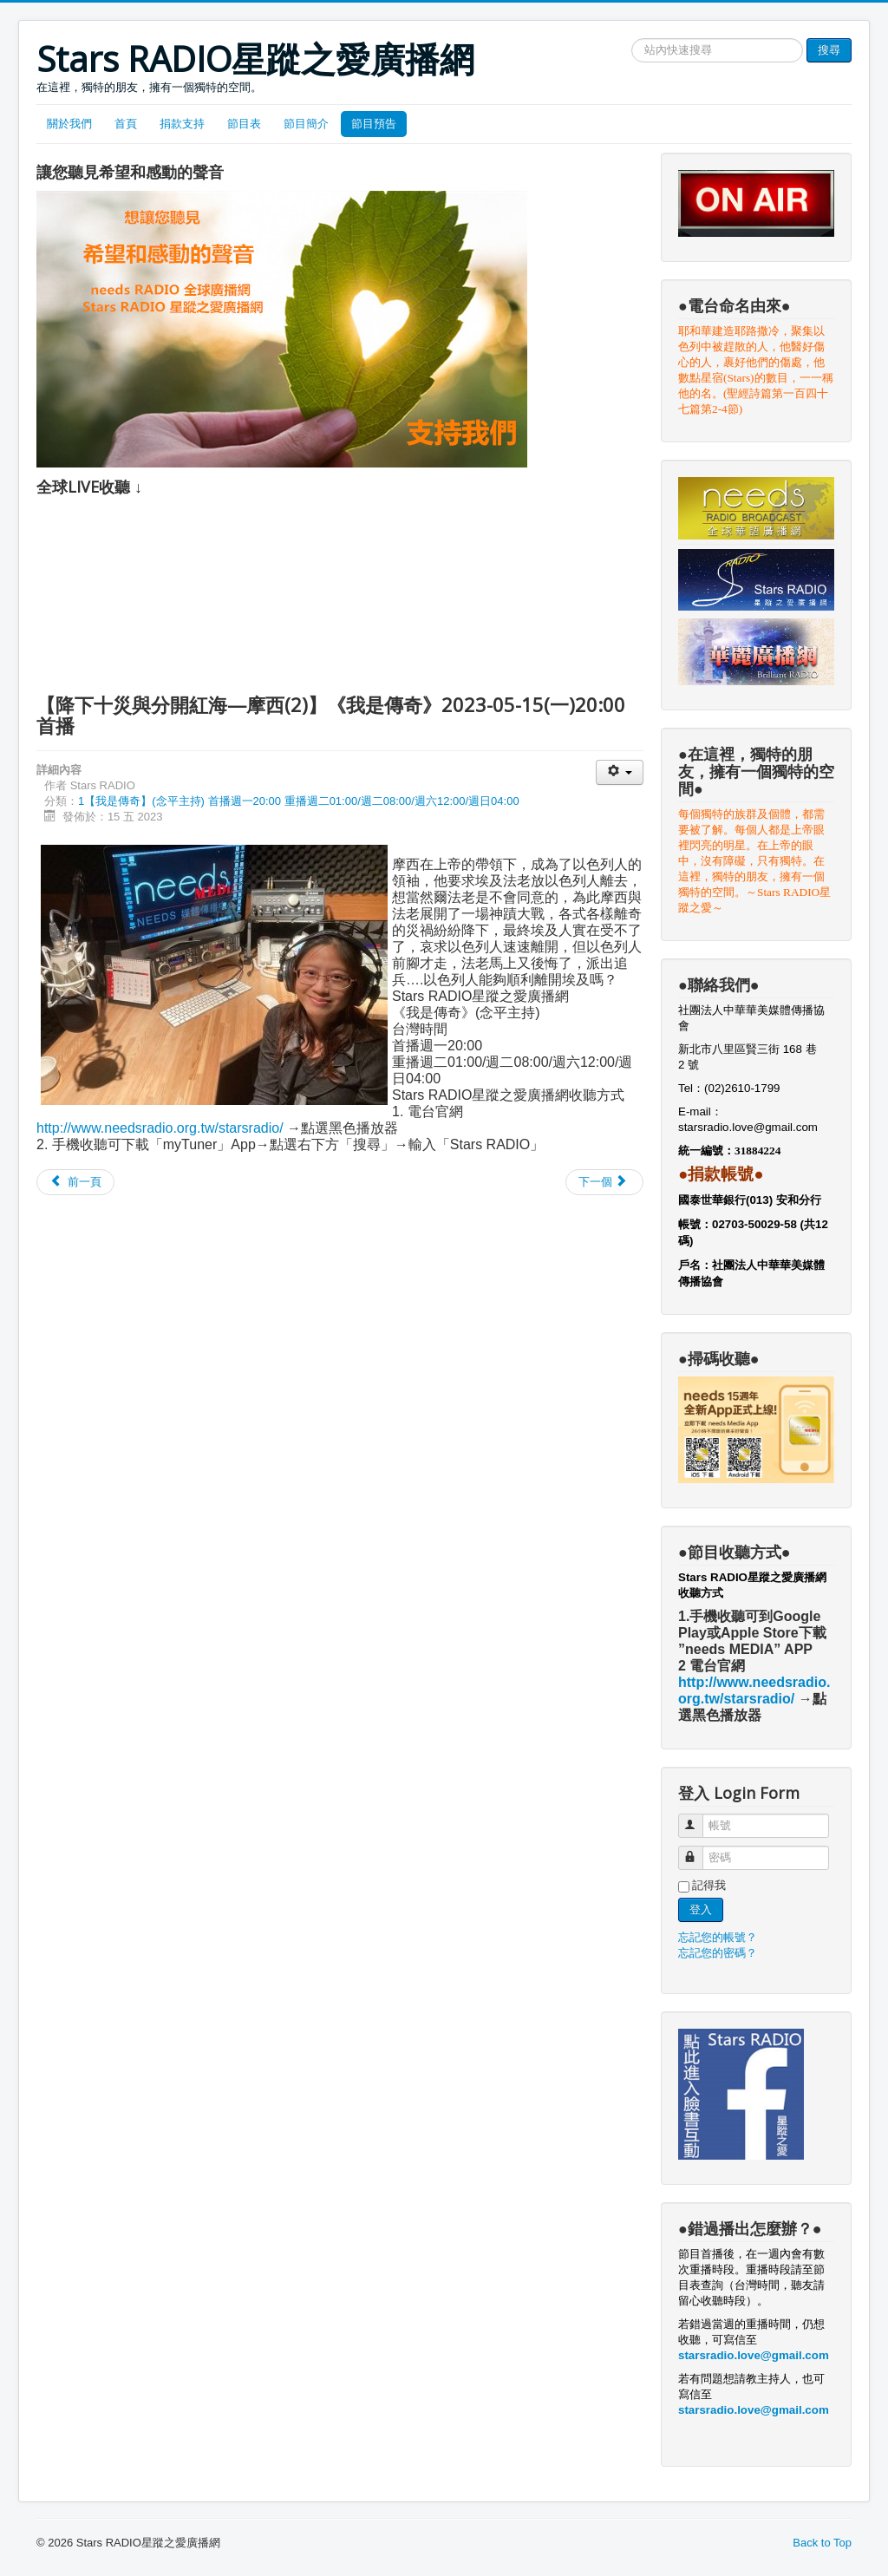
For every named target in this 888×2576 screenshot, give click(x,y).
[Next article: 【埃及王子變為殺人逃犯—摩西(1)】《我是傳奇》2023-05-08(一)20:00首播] (604, 1182)
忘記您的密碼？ (717, 1952)
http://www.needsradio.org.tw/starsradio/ (160, 1128)
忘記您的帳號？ (717, 1937)
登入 (700, 1909)
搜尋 (829, 49)
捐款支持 (182, 123)
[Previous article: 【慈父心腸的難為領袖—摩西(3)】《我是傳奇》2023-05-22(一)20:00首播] (75, 1182)
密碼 (698, 1850)
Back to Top (822, 2542)
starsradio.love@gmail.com (749, 1127)
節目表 (244, 123)
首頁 (125, 123)
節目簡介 (306, 123)
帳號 (698, 1818)
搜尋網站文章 (631, 38)
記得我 (709, 1885)
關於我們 (69, 123)
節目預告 (373, 123)
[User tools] (619, 772)
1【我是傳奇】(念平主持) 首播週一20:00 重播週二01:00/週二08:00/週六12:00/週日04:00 (298, 800)
